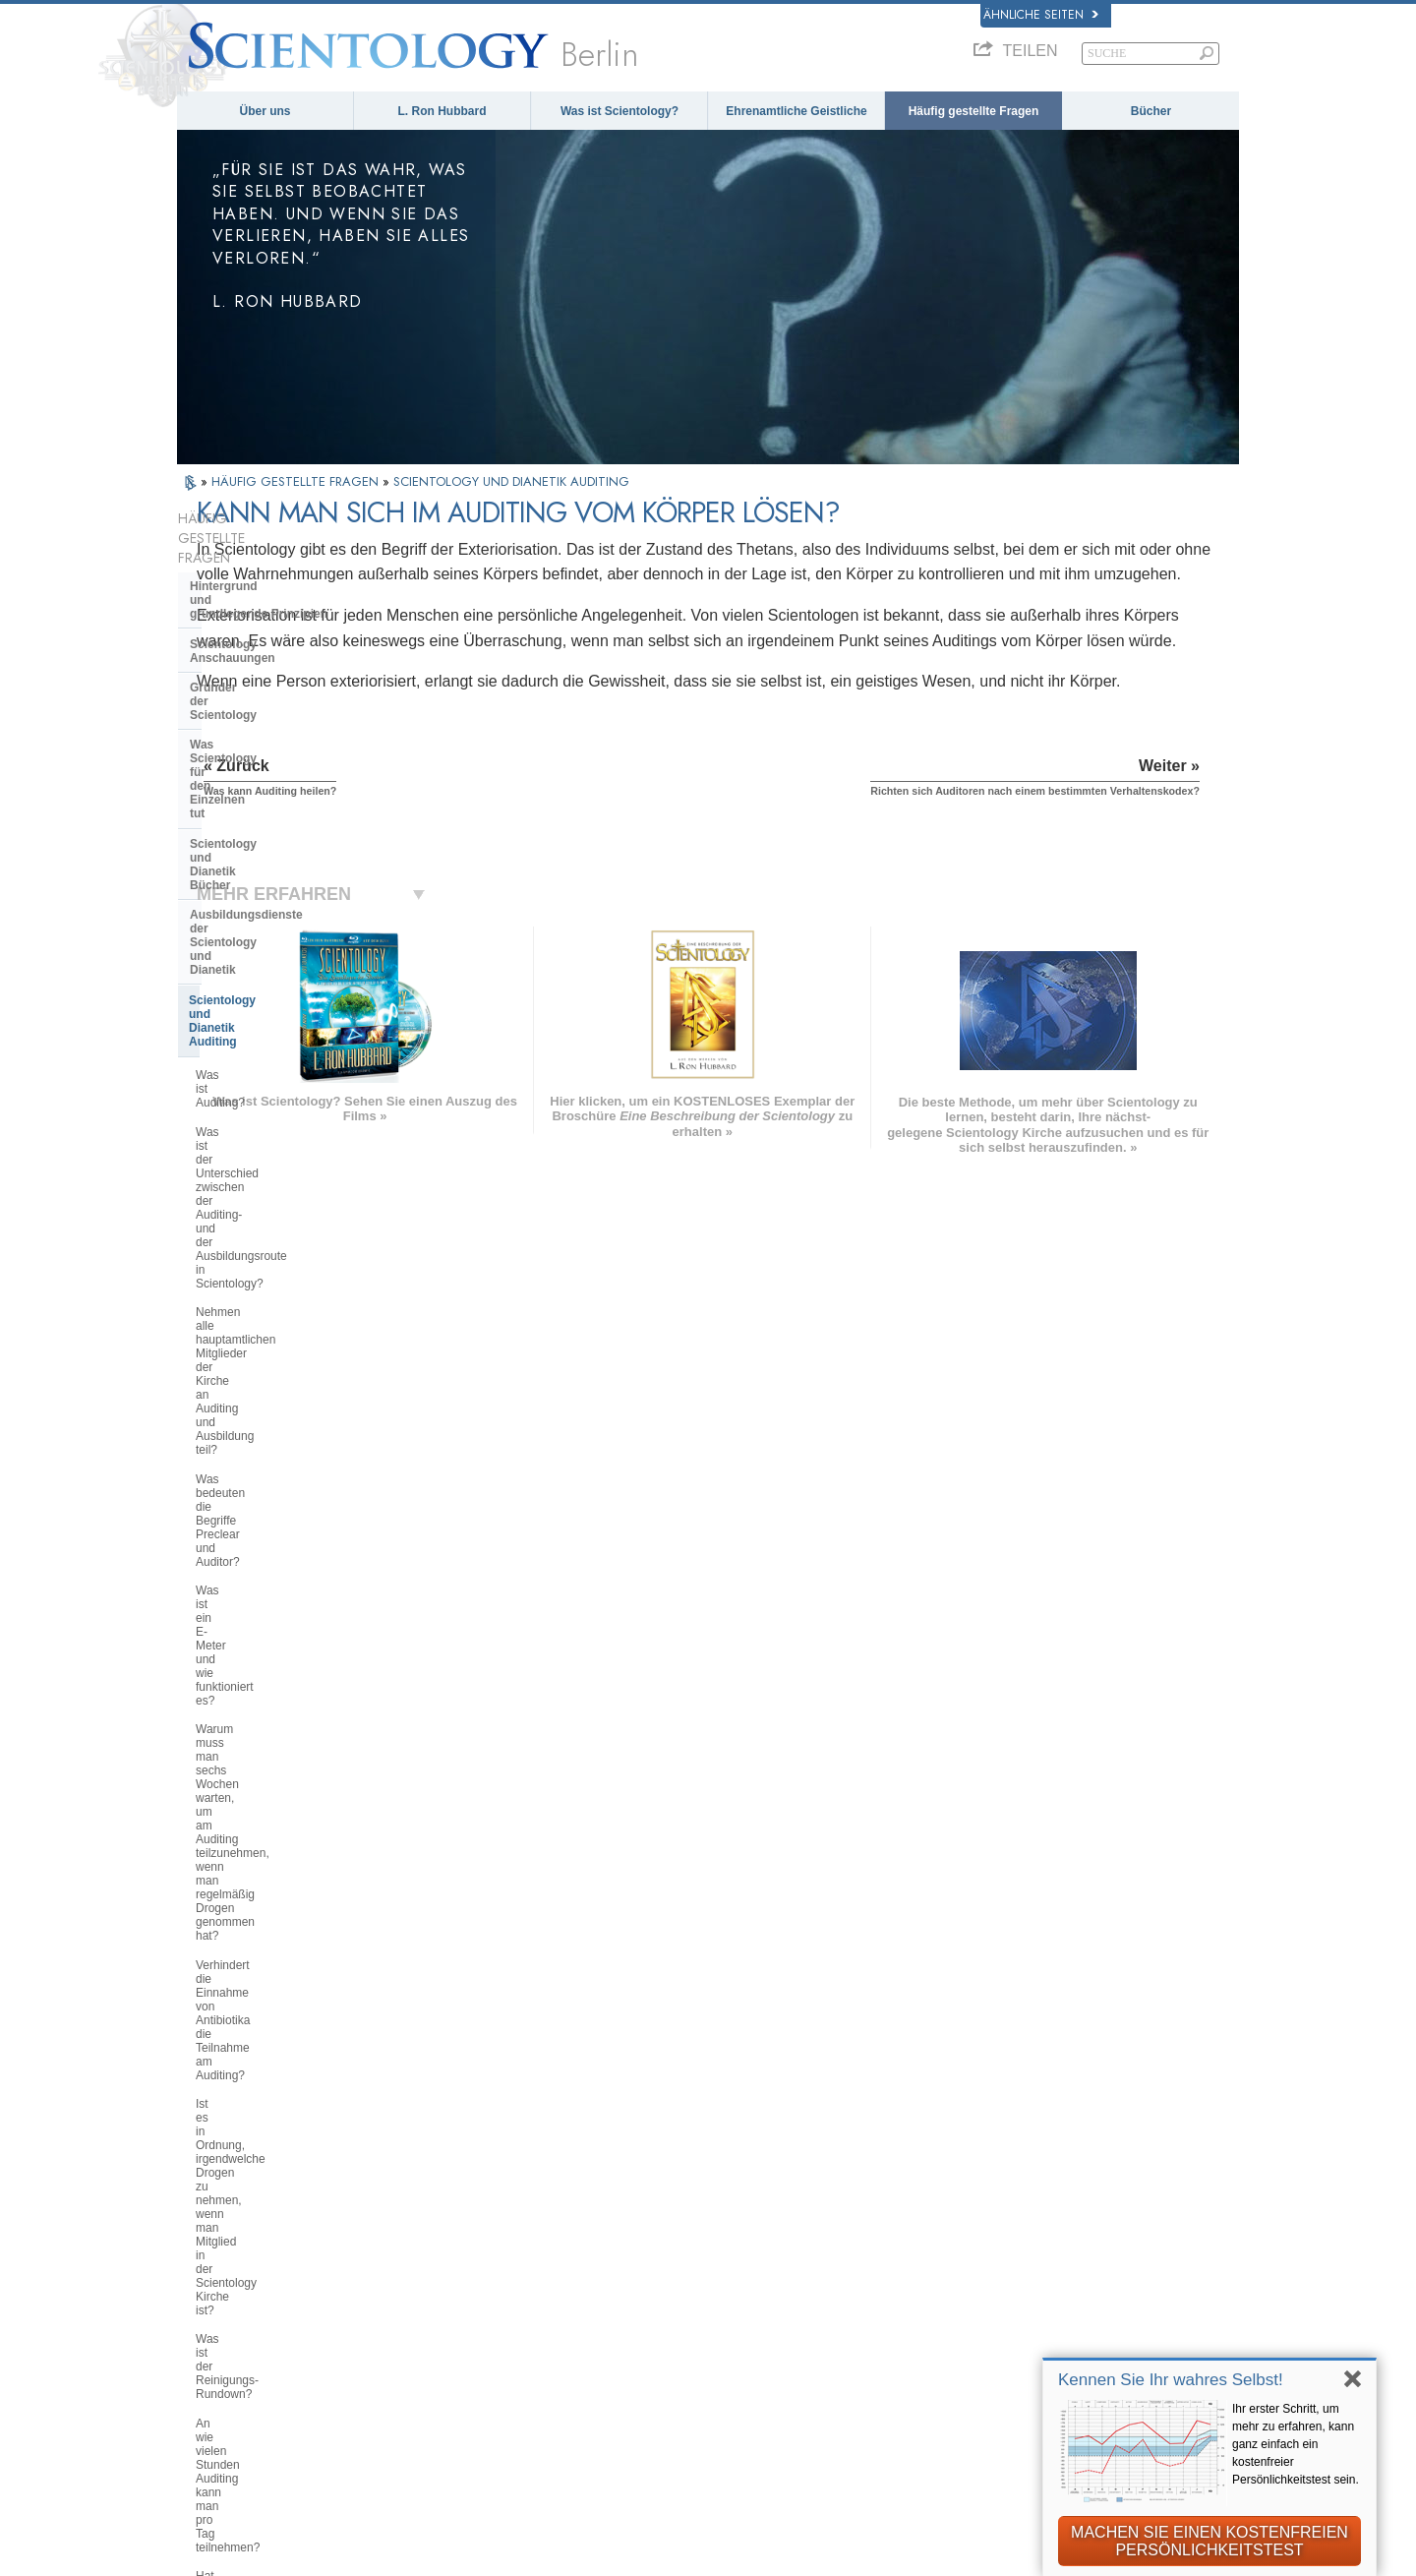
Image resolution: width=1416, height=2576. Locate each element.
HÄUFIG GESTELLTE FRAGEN (297, 481)
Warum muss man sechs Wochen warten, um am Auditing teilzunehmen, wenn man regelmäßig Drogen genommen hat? (284, 1056)
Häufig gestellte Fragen (974, 111)
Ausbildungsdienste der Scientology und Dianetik (260, 731)
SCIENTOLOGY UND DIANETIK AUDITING (511, 481)
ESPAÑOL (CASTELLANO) (486, 2271)
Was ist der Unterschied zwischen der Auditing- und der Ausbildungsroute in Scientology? (284, 845)
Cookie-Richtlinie (867, 2554)
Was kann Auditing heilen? (265, 1453)
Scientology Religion (1011, 2236)
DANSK (209, 2230)
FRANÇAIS (221, 2250)
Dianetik (973, 2195)
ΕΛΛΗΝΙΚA (439, 2291)
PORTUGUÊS (447, 2331)
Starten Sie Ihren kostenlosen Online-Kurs (1064, 2284)
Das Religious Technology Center (283, 1895)
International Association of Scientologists (1032, 2354)
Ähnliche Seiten (1040, 15)
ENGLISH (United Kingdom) (272, 2210)
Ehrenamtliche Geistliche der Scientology (1037, 2319)
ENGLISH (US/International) (273, 2189)
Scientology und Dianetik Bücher (282, 694)
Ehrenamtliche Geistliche (796, 111)
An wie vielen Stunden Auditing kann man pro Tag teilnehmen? (277, 1275)
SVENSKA (436, 2230)
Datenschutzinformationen (721, 2554)
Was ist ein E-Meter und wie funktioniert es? (269, 993)
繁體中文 (212, 2336)
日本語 (206, 2296)
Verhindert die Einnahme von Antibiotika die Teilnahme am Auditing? (271, 1127)
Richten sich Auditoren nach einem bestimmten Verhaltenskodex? (287, 1531)
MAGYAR (433, 2189)
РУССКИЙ (218, 2315)
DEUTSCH (219, 2376)
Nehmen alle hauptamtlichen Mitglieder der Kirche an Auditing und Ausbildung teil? (281, 901)
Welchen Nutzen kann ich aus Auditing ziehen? (274, 1375)
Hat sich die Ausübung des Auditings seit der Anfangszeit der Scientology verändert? (283, 1325)
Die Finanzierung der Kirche (268, 1969)
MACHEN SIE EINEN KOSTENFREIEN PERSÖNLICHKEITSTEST (1209, 2541)
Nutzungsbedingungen (1002, 2554)
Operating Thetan (238, 1658)
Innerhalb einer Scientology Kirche (267, 1725)
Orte (676, 2357)
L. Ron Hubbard (442, 111)
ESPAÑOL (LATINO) (466, 2250)
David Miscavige (998, 2256)
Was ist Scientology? (619, 111)
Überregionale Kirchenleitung (272, 1865)
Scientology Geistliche (253, 1689)
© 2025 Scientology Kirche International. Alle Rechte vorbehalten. (380, 2554)
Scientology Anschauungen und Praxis (781, 2195)
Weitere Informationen (731, 2316)
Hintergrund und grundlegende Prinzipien (258, 554)
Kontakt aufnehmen (722, 2337)
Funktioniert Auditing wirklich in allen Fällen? (276, 1417)
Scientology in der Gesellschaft (278, 1999)
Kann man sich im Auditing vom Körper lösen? (278, 1489)
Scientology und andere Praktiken (285, 1806)
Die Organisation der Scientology (283, 1835)
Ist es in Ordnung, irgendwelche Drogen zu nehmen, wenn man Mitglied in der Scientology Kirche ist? (283, 1190)
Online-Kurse (703, 2297)
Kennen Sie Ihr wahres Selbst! (1170, 2379)
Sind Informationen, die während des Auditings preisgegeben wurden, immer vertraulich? (281, 1580)
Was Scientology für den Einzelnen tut (258, 657)
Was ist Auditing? (241, 802)
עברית (210, 2273)
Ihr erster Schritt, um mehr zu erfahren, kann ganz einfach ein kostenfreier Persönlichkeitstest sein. (1295, 2444)
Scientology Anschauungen (267, 591)
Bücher (1151, 111)
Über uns (264, 111)
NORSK (428, 2210)
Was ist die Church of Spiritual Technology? (275, 1932)
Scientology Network (1011, 2215)
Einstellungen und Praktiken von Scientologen (281, 1768)
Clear (204, 1629)
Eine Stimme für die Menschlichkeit (771, 2215)
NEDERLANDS (232, 2357)
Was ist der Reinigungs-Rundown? (286, 1239)
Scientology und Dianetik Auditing (285, 768)
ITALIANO (435, 2311)
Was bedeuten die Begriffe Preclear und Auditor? (289, 951)
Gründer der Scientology (259, 621)
